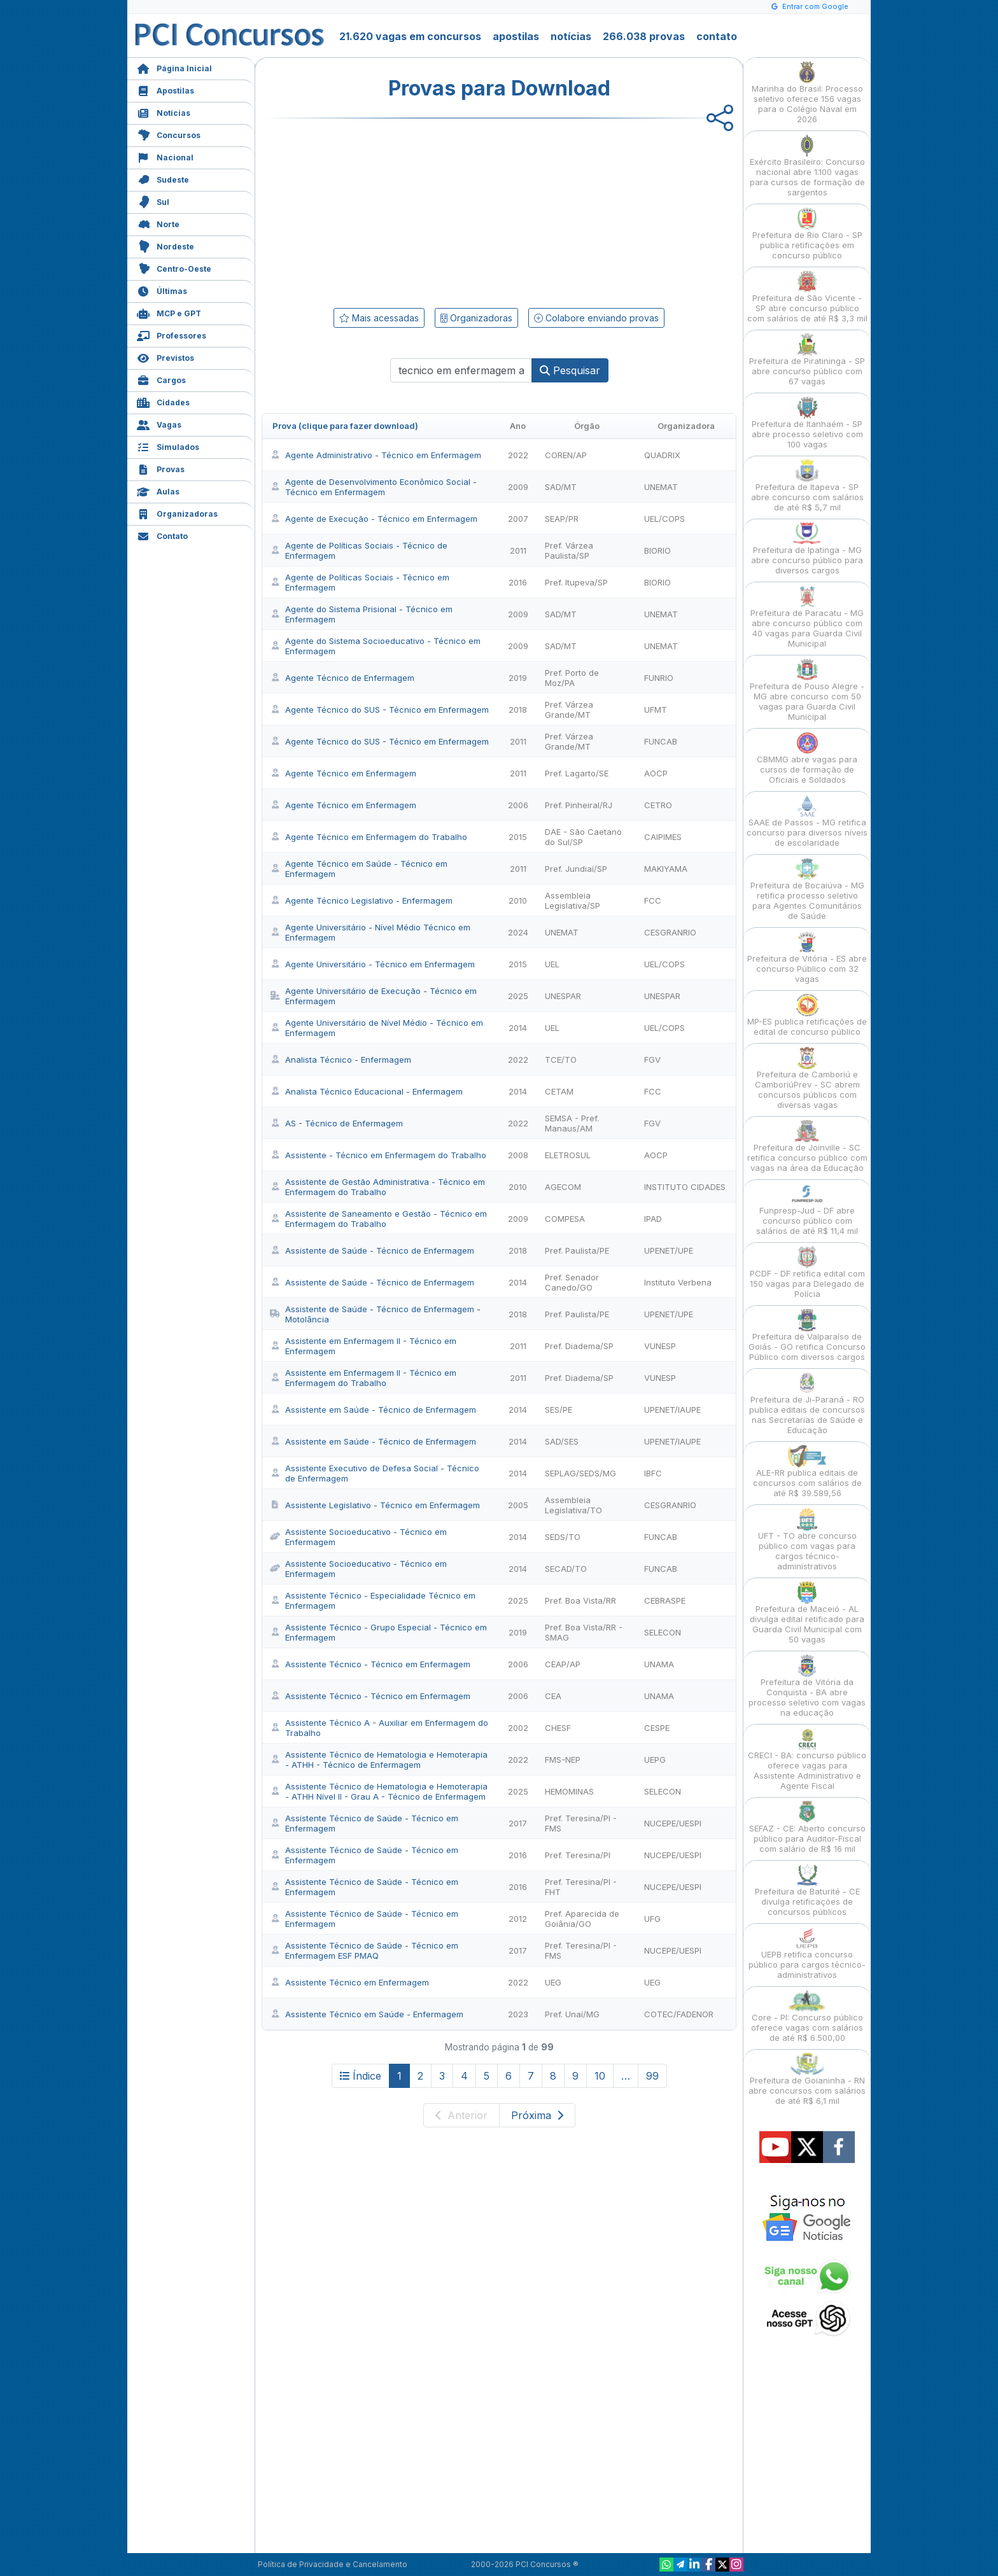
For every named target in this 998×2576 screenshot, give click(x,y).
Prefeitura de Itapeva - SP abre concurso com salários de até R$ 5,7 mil (807, 485)
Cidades (163, 401)
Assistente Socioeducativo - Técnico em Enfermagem (358, 1537)
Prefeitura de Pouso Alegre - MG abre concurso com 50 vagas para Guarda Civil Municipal (807, 690)
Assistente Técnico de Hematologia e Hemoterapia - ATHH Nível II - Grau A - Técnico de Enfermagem (379, 1791)
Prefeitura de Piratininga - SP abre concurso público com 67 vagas (807, 359)
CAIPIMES (663, 837)
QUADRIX (662, 455)
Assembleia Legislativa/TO (573, 1505)
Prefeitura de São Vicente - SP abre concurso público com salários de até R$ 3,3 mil (807, 296)
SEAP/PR (562, 519)
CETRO (658, 805)
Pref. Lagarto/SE (576, 773)
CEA (553, 1696)
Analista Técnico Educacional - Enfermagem (366, 1091)
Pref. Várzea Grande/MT (569, 709)
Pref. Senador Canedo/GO (572, 1282)
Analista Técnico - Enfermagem (340, 1059)
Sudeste (163, 178)
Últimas (162, 290)
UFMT (655, 709)
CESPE (657, 1728)
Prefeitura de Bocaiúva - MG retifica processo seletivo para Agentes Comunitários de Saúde (807, 889)
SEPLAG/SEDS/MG (580, 1473)
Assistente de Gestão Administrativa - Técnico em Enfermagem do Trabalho (377, 1187)
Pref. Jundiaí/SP (576, 869)
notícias (571, 36)
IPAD (653, 1219)
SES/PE (558, 1409)
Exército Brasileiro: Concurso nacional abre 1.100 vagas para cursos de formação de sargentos (807, 165)
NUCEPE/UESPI (672, 1823)
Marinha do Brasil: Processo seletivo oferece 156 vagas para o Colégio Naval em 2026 (807, 92)
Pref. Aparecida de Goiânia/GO (582, 1918)
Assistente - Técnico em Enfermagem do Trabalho (378, 1155)
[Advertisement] (395, 210)
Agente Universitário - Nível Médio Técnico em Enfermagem (370, 932)
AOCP (656, 773)
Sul (153, 201)
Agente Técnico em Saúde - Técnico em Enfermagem (358, 868)
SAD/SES (562, 1441)
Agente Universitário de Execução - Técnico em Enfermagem (373, 996)
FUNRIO (658, 678)
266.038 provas (644, 36)
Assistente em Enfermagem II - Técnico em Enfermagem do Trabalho (363, 1378)
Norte (158, 223)
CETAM (559, 1091)
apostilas (516, 36)
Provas (161, 468)
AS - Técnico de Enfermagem (336, 1123)
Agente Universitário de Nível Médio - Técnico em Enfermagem (376, 1028)
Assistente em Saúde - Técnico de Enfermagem (373, 1409)
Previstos (165, 357)
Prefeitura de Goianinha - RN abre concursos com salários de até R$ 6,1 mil (807, 2079)
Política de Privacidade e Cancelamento (332, 2564)
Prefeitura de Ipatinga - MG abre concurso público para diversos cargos (807, 548)
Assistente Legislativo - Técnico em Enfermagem (375, 1505)
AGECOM (563, 1187)
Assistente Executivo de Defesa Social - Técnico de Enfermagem (374, 1473)
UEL (552, 964)
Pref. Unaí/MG (572, 2014)
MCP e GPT (169, 312)
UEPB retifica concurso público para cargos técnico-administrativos (807, 1953)
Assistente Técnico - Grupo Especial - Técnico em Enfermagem (378, 1632)
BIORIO (657, 550)
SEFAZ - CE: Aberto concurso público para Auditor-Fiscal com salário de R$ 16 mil (807, 1827)
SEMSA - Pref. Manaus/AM (572, 1123)
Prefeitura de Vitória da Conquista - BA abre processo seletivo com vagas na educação (807, 1686)
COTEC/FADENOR (678, 2014)
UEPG (655, 1759)
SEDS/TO (562, 1537)
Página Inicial (174, 67)
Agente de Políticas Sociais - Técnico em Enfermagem (359, 582)
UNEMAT (661, 487)
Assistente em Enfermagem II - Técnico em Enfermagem (363, 1346)
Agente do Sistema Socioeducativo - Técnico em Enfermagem (375, 646)
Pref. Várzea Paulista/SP (569, 550)
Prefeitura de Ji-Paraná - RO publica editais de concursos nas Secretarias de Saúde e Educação (807, 1403)
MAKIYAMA (665, 869)
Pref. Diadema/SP (579, 1346)
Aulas (158, 490)
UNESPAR (563, 996)
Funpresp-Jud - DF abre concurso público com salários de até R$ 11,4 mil (807, 1209)
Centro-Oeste (174, 268)
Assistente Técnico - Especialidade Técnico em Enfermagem (372, 1600)
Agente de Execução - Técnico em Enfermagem (373, 519)
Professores (171, 334)
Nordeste (165, 245)
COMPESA (565, 1219)
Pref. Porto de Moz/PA (572, 678)
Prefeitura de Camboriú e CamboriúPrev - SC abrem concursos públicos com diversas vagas (807, 1078)
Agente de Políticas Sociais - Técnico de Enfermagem (358, 550)
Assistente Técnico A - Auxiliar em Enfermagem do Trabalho (379, 1728)
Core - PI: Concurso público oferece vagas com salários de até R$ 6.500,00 (807, 2016)
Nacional (165, 156)
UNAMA (659, 1664)
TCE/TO (561, 1059)
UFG (652, 1919)
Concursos (168, 134)
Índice (360, 2075)
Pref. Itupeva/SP (576, 582)
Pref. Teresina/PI (577, 1855)
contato (716, 36)
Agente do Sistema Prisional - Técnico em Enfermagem (361, 614)
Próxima (537, 2115)
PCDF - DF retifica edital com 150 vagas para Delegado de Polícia (807, 1272)
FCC (652, 900)
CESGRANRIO (670, 932)
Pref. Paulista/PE (577, 1250)
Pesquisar (570, 370)
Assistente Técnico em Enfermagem (349, 1982)
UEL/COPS (664, 519)
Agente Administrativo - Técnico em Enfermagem (375, 455)
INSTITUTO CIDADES (685, 1187)
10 (599, 2075)
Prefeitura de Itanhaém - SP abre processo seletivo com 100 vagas (807, 422)
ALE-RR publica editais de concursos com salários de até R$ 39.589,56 (807, 1471)
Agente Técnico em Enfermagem (343, 773)
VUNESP (660, 1346)
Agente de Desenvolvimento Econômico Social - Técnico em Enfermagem (373, 487)
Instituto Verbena (678, 1282)
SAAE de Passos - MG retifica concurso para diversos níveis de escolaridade (807, 821)
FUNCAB (660, 741)
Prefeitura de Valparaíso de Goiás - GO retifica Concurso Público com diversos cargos (807, 1335)
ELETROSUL (568, 1155)
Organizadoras (177, 513)
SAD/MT (561, 487)
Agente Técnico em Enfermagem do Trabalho (368, 837)
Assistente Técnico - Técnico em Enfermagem (370, 1664)
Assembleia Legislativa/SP (572, 900)
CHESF (558, 1728)
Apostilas (165, 89)
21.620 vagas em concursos (410, 36)
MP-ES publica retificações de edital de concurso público (807, 1015)
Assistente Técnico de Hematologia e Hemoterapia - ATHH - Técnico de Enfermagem (379, 1759)
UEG (553, 1982)
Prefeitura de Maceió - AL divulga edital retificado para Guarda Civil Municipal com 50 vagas (807, 1612)
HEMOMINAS (569, 1791)
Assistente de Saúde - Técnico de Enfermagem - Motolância (375, 1314)
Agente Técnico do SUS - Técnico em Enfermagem (379, 709)
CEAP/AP (562, 1664)
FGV (652, 1059)
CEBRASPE (664, 1600)
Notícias (163, 112)
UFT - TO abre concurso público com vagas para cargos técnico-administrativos (807, 1539)
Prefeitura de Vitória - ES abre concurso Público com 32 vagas (807, 957)
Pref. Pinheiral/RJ (578, 805)
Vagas (159, 423)
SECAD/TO (566, 1569)
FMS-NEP (562, 1759)
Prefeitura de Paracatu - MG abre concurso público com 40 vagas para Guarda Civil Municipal (807, 616)
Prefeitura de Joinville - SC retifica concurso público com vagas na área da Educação (807, 1146)
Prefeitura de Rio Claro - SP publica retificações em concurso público (807, 233)
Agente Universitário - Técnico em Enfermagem (372, 964)
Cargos (161, 379)
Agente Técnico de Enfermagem (342, 678)
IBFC (653, 1473)
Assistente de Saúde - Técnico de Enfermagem (372, 1250)
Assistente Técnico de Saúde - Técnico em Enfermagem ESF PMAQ (364, 1950)
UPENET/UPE (668, 1250)
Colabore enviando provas (596, 317)
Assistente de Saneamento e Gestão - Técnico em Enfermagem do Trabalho (378, 1218)
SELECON (662, 1632)
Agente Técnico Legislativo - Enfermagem (361, 900)
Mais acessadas (379, 317)
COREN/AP (566, 455)
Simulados (168, 446)
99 (652, 2075)
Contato (162, 535)
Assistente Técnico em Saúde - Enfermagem (366, 2014)
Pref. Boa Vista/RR (580, 1600)
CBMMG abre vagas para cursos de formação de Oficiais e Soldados (807, 758)
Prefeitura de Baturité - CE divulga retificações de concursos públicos (807, 1890)
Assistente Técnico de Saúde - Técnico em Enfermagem (364, 1823)
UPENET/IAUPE (672, 1409)
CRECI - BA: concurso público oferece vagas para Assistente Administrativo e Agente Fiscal (807, 1759)
